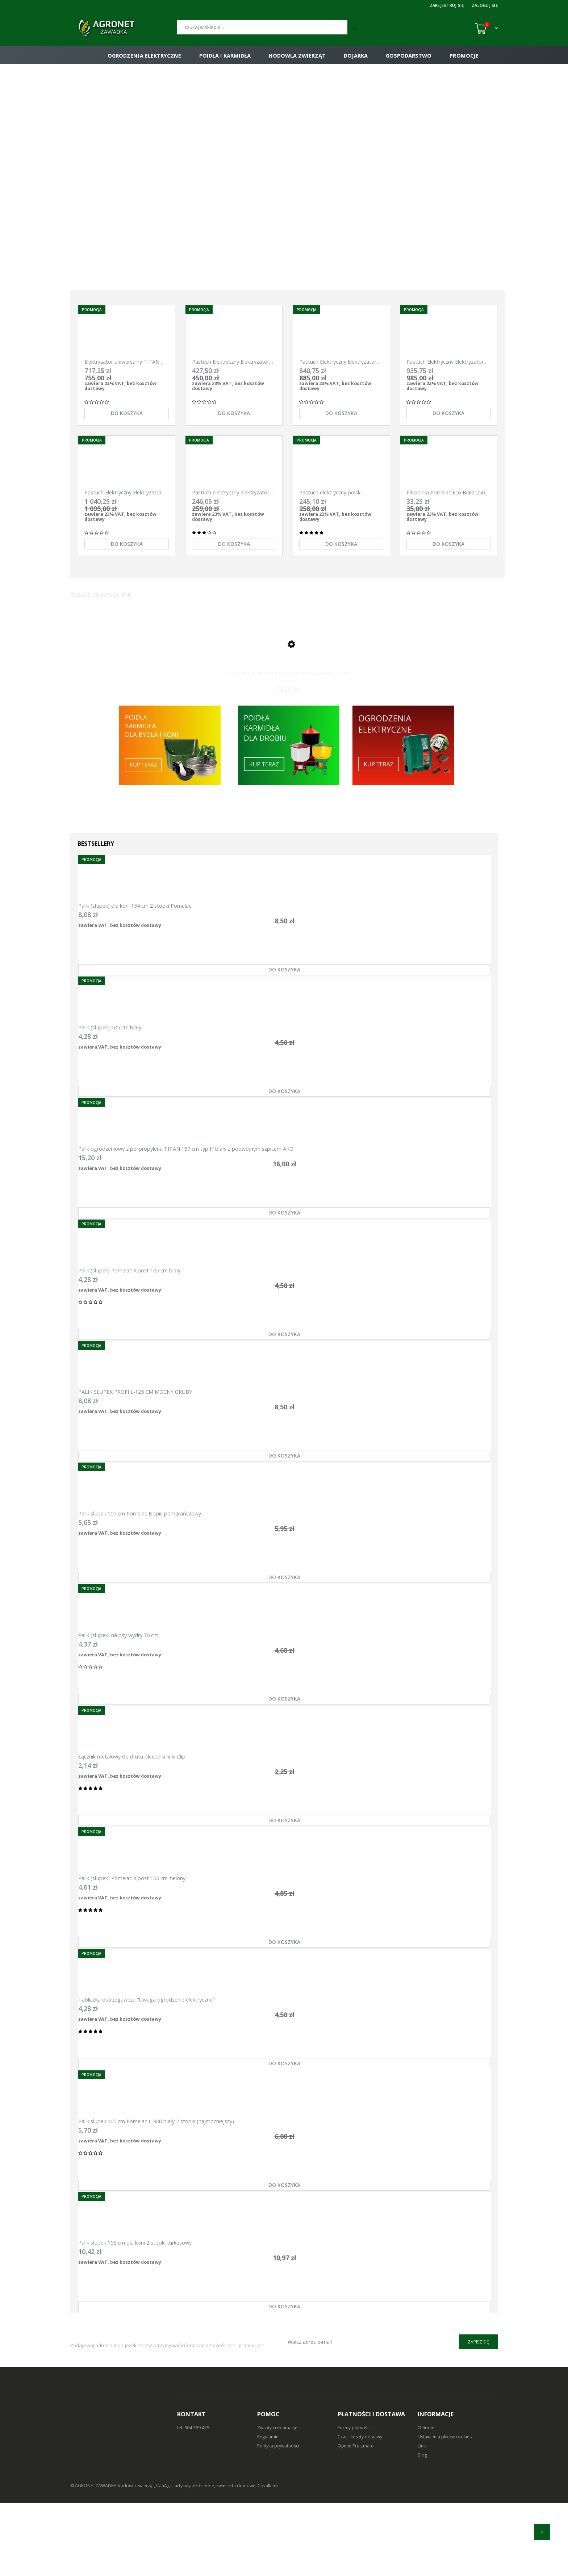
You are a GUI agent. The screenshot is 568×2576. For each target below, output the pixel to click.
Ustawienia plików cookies (445, 2510)
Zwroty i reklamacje (277, 2501)
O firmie (426, 2501)
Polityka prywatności (278, 2519)
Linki (422, 2519)
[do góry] (542, 2532)
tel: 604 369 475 (193, 2501)
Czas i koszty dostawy (360, 2510)
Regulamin (268, 2510)
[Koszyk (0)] (486, 28)
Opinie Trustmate (355, 2519)
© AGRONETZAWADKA (94, 2559)
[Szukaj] (262, 27)
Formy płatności (354, 2501)
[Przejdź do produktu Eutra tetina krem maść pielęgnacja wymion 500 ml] (288, 661)
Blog (422, 2528)
